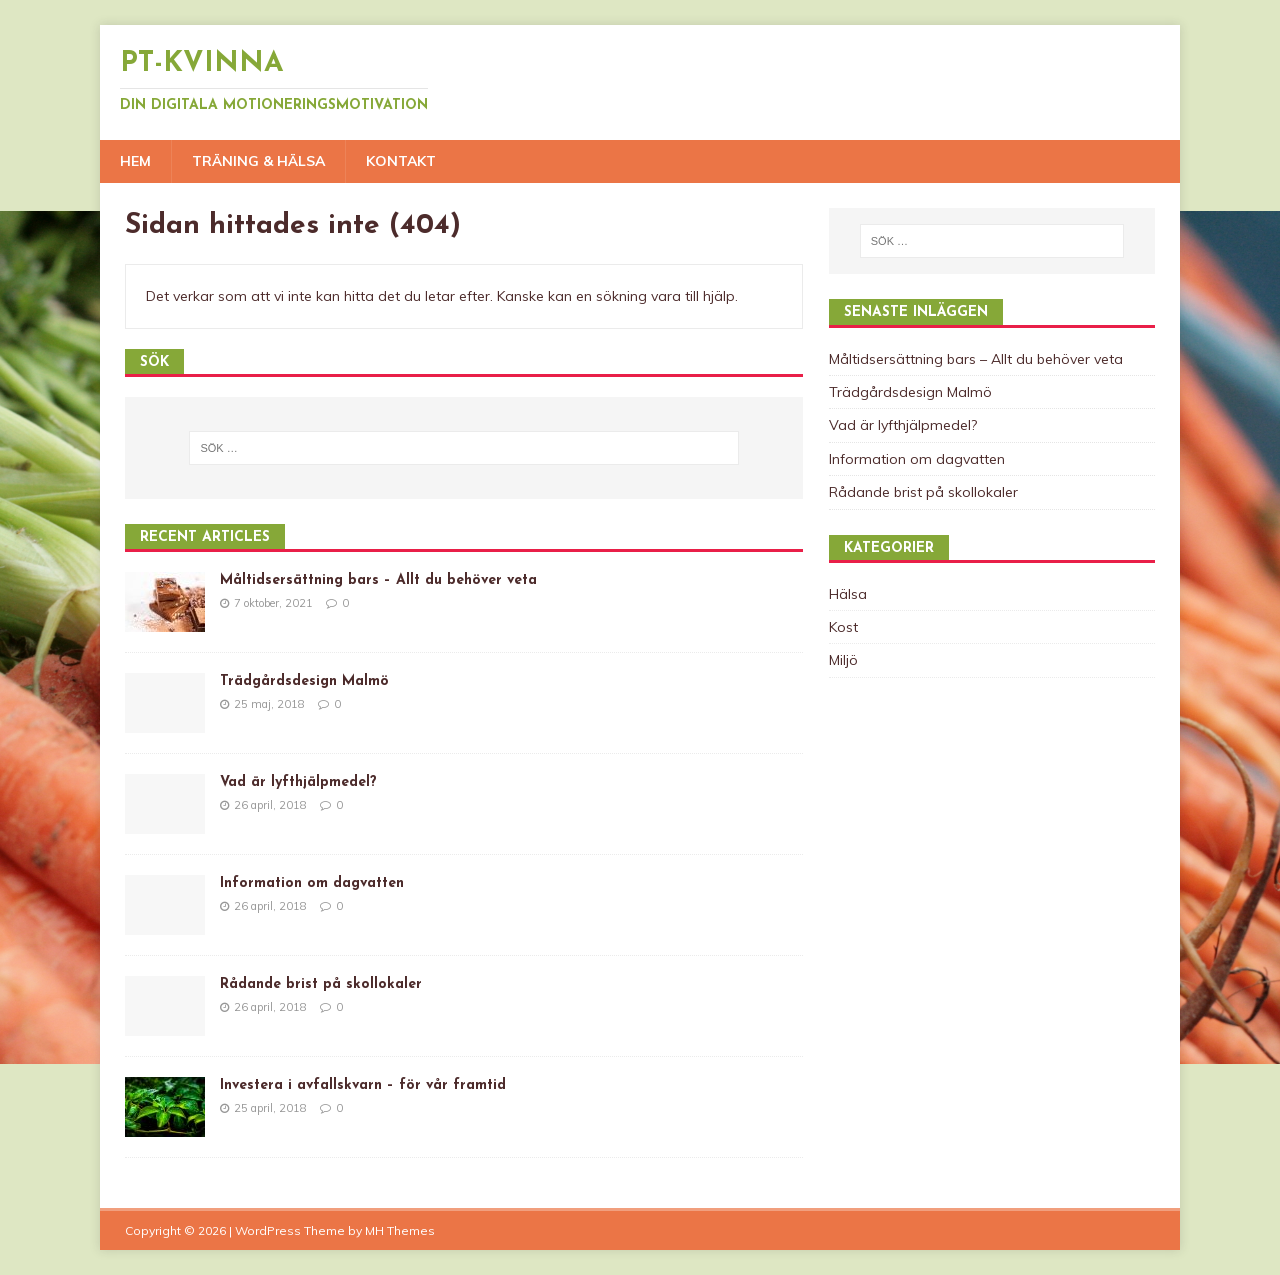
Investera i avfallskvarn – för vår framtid (363, 1085)
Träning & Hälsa (258, 161)
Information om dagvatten (312, 883)
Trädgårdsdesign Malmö (304, 681)
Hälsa (848, 594)
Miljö (843, 660)
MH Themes (400, 1230)
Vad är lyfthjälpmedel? (298, 782)
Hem (135, 161)
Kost (843, 627)
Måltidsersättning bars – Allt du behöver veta (378, 580)
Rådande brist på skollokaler (321, 984)
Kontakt (401, 161)
